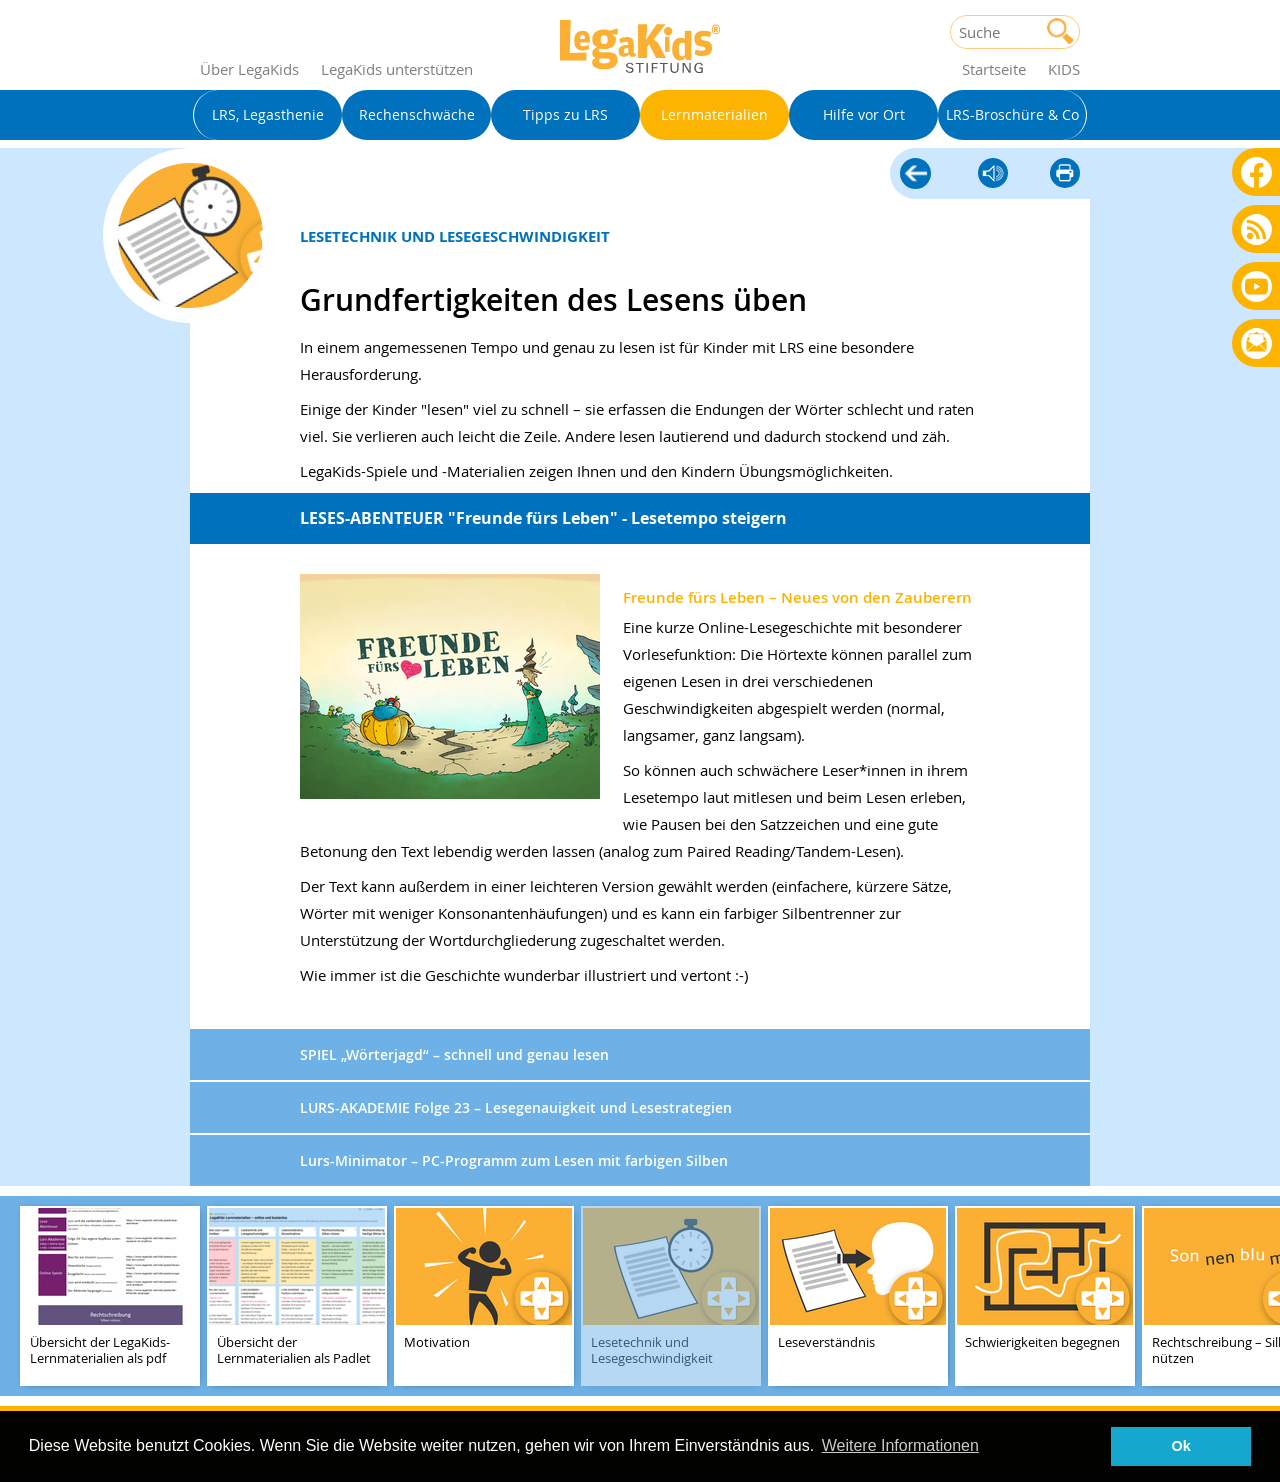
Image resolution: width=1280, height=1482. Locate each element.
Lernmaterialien (915, 171)
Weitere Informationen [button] (900, 1445)
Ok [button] (1181, 1446)
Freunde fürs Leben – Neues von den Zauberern (797, 597)
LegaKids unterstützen (397, 69)
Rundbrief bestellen (1256, 344)
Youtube (1256, 285)
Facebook (1256, 171)
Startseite (994, 69)
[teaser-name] (110, 1297)
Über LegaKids (249, 69)
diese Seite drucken (1065, 174)
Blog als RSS (1256, 230)
